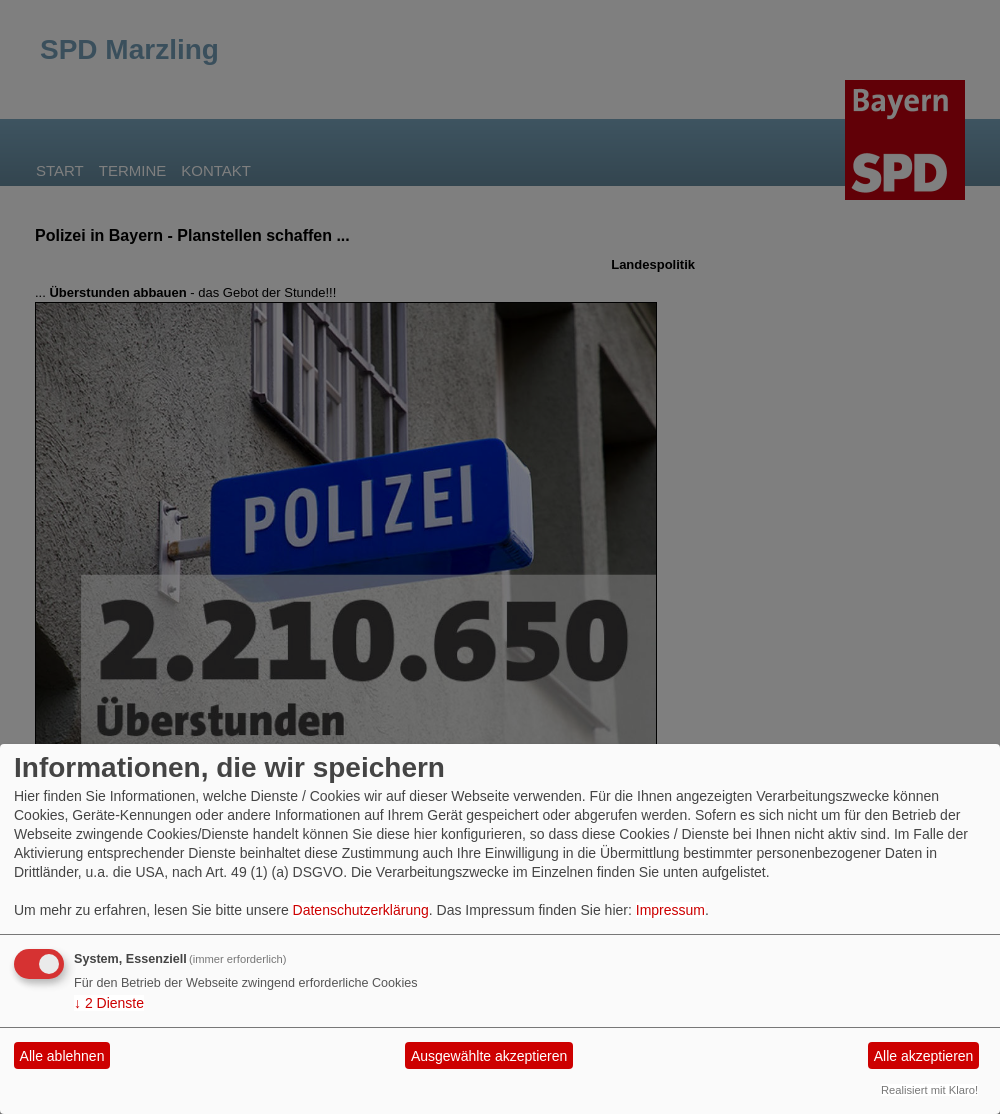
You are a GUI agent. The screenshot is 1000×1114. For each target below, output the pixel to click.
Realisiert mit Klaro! (929, 1090)
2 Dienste (109, 1003)
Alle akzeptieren (924, 1056)
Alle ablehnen (62, 1056)
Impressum (670, 910)
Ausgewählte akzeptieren (489, 1056)
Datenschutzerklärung (361, 910)
